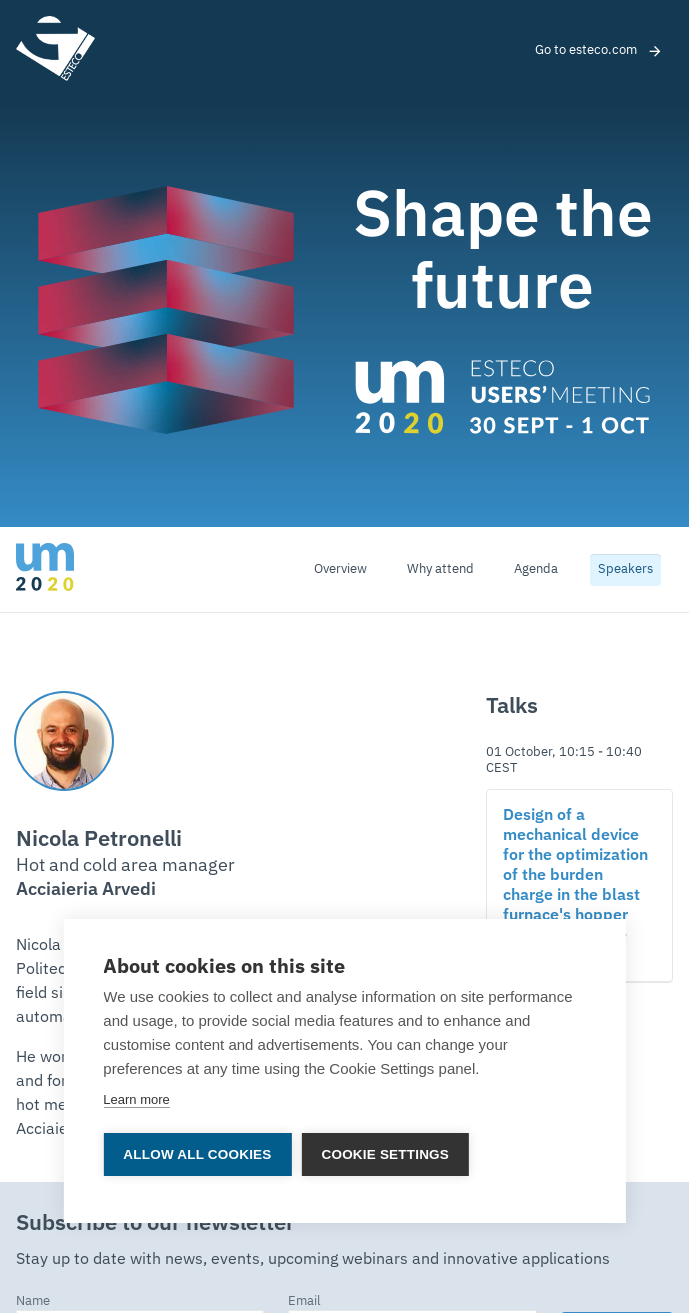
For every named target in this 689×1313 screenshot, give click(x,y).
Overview (340, 569)
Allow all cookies (197, 1154)
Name (33, 1301)
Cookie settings (386, 1154)
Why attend (440, 569)
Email (304, 1301)
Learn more (136, 1099)
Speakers (625, 569)
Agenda (536, 569)
